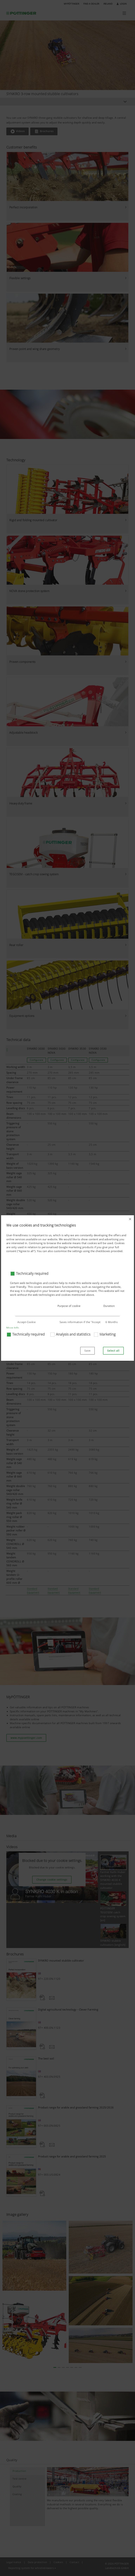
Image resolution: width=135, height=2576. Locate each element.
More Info (12, 1328)
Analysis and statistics (73, 1334)
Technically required (32, 1273)
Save (87, 1350)
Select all (113, 1350)
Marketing (107, 1334)
